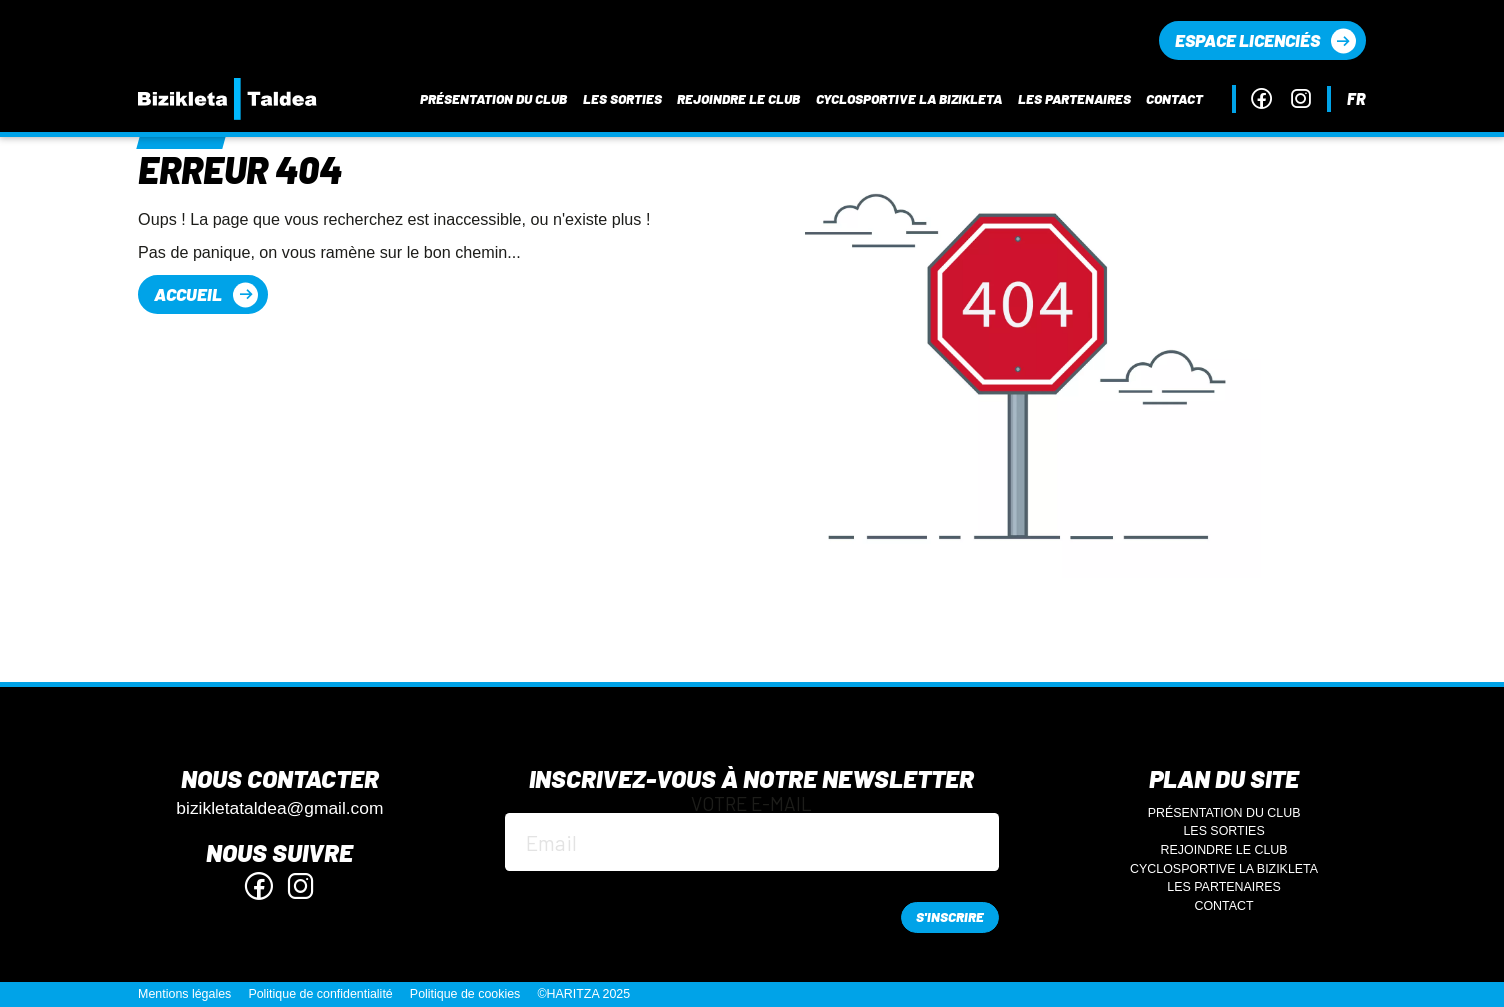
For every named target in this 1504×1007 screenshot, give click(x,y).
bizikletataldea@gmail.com (279, 808)
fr (1356, 99)
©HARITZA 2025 (583, 994)
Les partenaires (1074, 99)
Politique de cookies (465, 994)
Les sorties (622, 99)
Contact (1174, 99)
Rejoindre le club (738, 99)
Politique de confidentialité (320, 994)
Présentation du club (493, 99)
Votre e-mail (751, 832)
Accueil (188, 294)
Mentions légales (184, 994)
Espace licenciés (1247, 40)
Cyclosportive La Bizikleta (909, 99)
